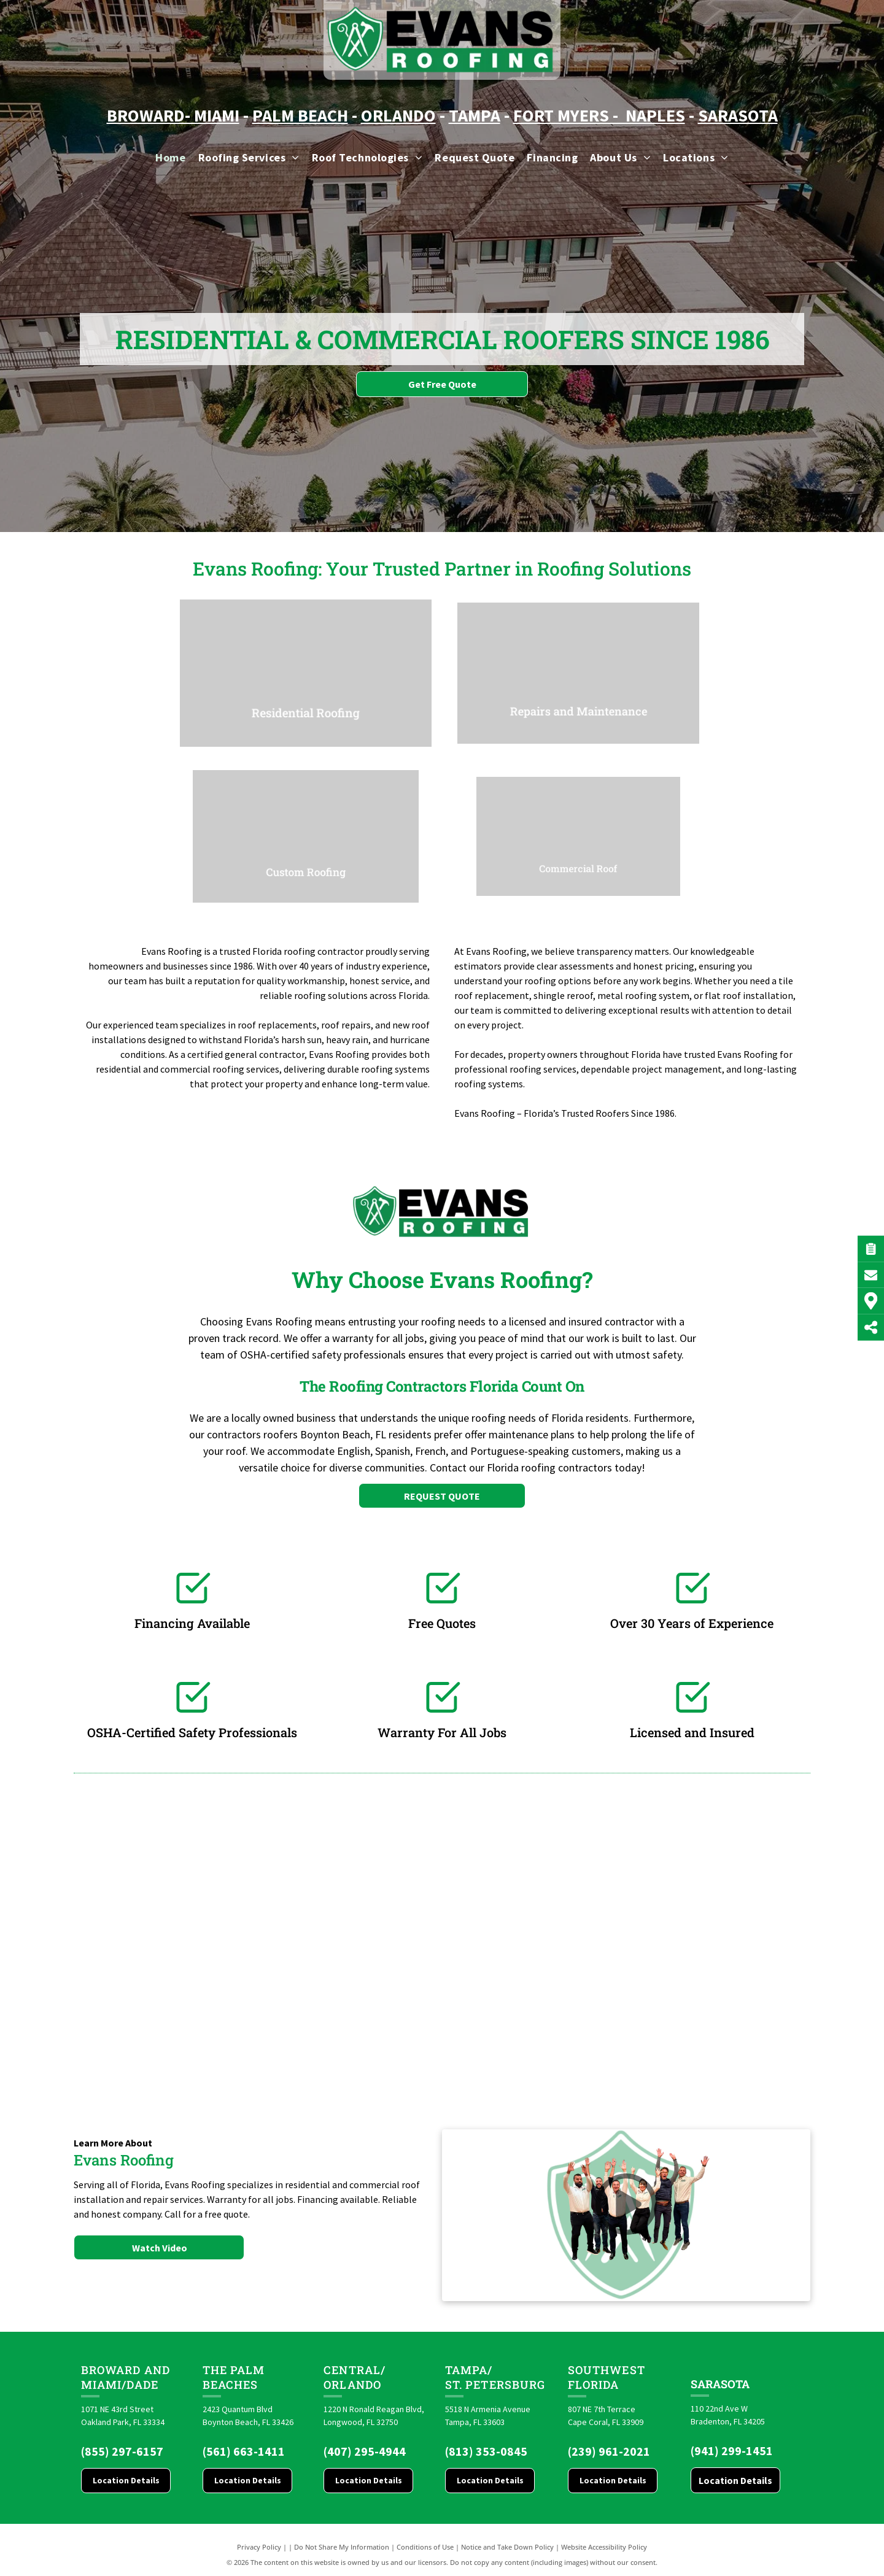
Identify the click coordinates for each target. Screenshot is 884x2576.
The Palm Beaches (234, 2377)
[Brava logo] (297, 1945)
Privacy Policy (259, 2546)
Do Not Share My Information (341, 2546)
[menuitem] (170, 157)
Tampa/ (468, 2369)
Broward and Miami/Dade (125, 2377)
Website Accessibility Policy (604, 2546)
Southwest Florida (606, 2377)
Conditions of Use (425, 2546)
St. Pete (471, 2384)
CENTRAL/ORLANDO (355, 2377)
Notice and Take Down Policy (507, 2546)
